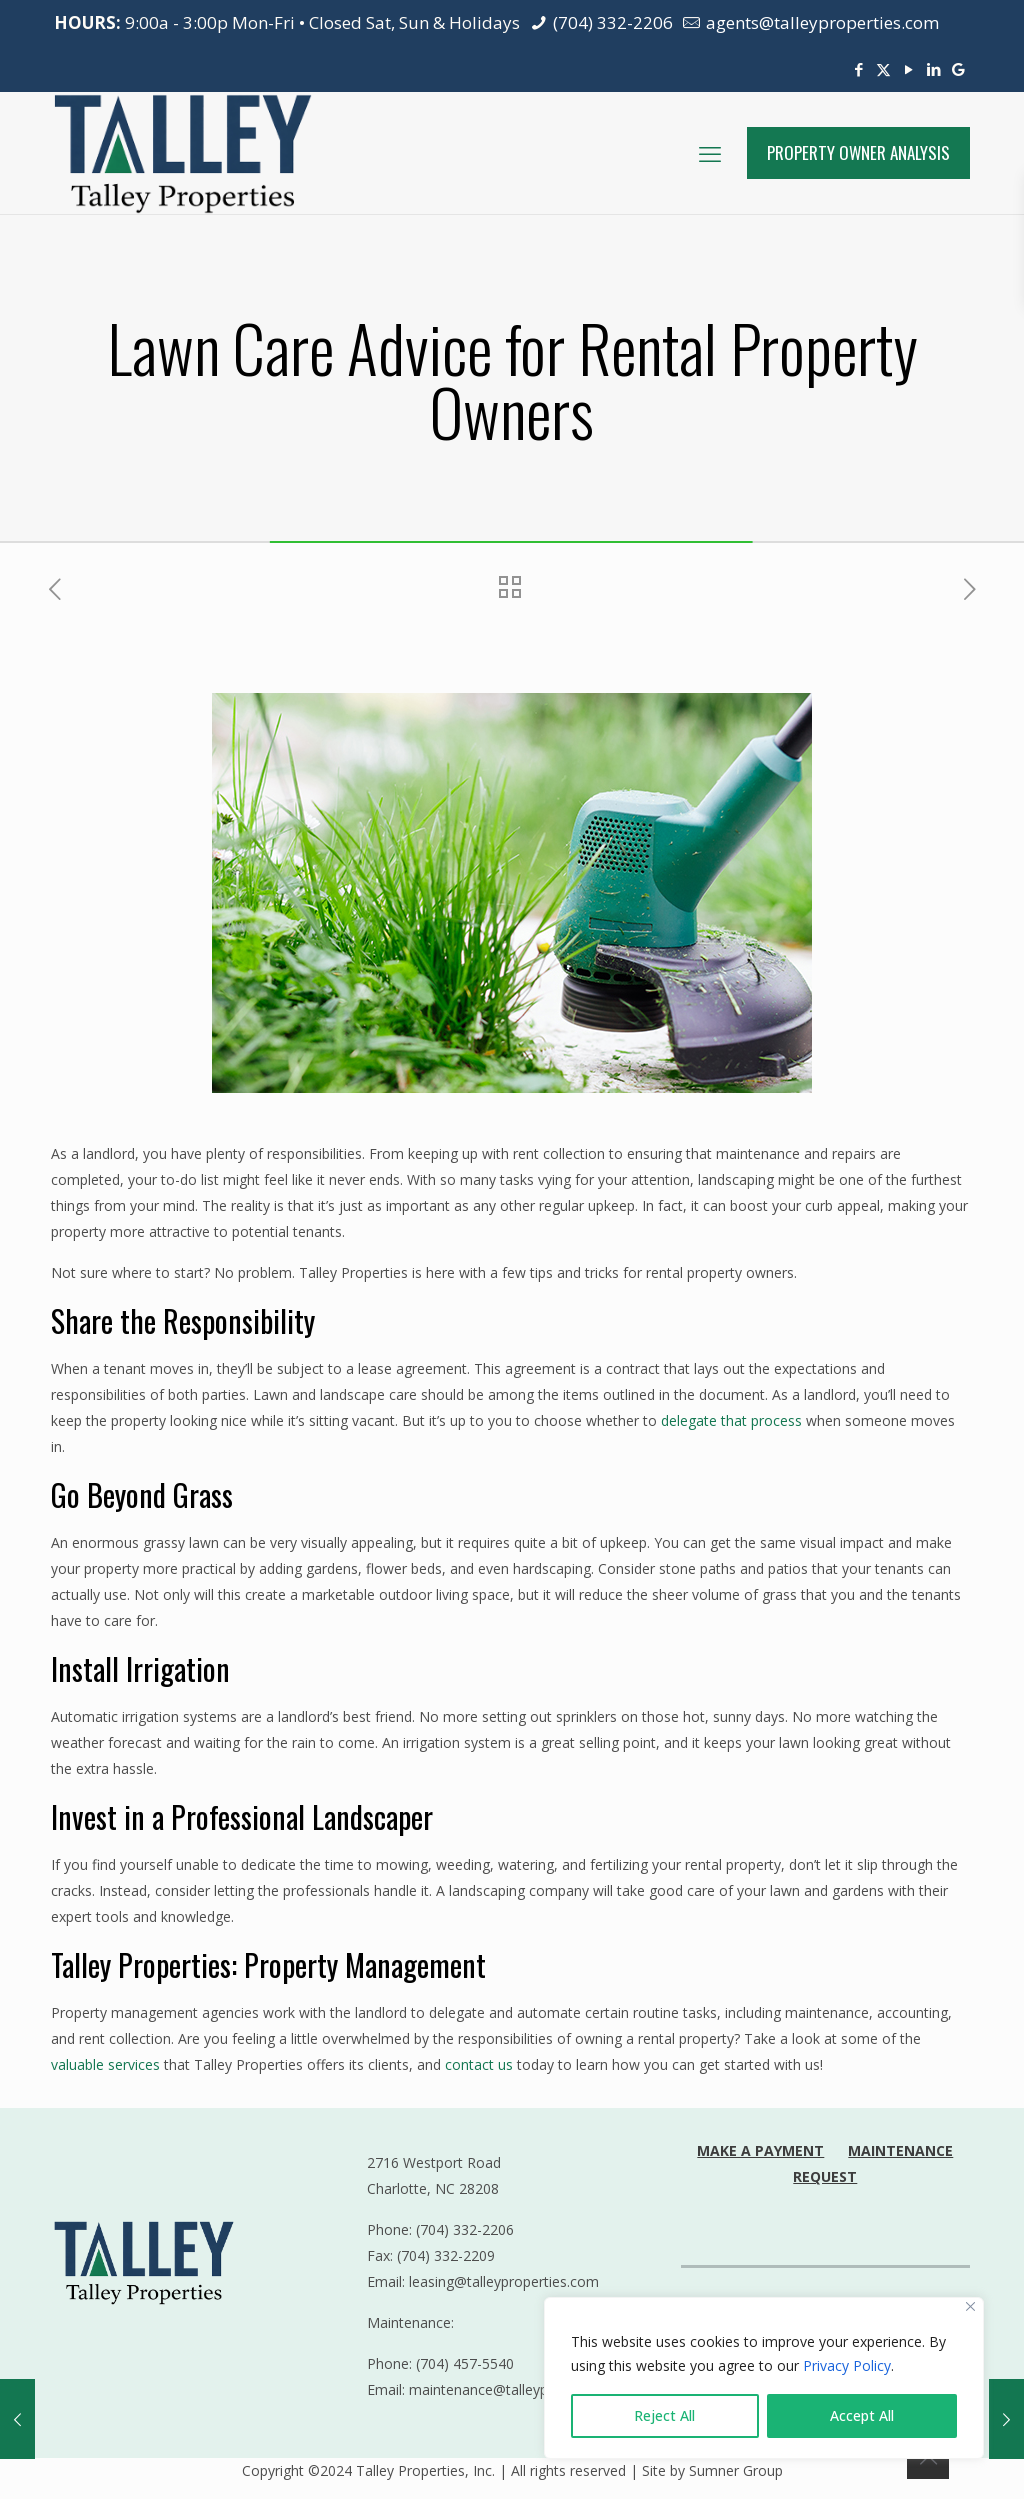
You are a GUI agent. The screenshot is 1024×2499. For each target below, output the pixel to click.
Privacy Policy (847, 2365)
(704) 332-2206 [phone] (611, 22)
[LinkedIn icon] (933, 69)
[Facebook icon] (858, 69)
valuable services (105, 2064)
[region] (764, 2378)
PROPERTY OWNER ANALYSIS (858, 152)
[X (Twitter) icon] (883, 69)
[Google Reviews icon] (958, 69)
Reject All (664, 2415)
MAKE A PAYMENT (760, 2150)
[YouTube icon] (908, 69)
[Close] (970, 2306)
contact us (479, 2064)
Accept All (862, 2415)
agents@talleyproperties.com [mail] (820, 22)
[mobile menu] (710, 153)
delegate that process (731, 1420)
